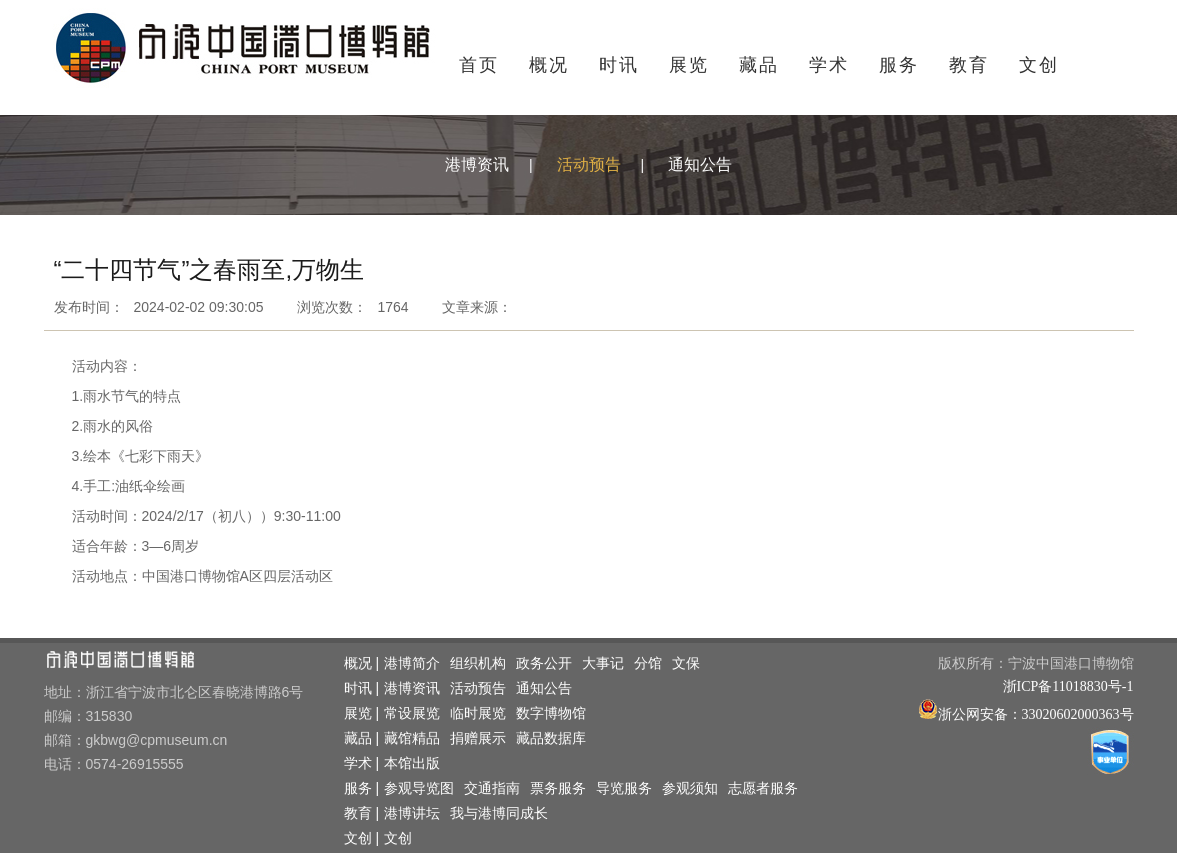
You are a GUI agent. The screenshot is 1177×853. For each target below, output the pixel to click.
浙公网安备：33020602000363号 (1036, 714)
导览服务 (624, 788)
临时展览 (478, 713)
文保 (686, 663)
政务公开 (544, 663)
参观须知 (690, 788)
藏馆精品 (412, 738)
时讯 (619, 65)
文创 (1039, 65)
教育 (969, 65)
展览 (689, 65)
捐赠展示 (478, 738)
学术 (829, 65)
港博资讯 (477, 164)
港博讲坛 (412, 813)
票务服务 (558, 788)
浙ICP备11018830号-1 (1068, 686)
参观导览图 (419, 788)
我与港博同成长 (499, 813)
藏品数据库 (551, 738)
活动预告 (589, 164)
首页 (479, 65)
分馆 (648, 663)
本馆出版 (412, 763)
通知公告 (700, 164)
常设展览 (412, 713)
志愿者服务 (763, 788)
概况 (549, 65)
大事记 (603, 663)
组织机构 (478, 663)
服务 (899, 65)
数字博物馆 (551, 713)
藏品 (759, 65)
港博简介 (412, 663)
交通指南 (492, 788)
